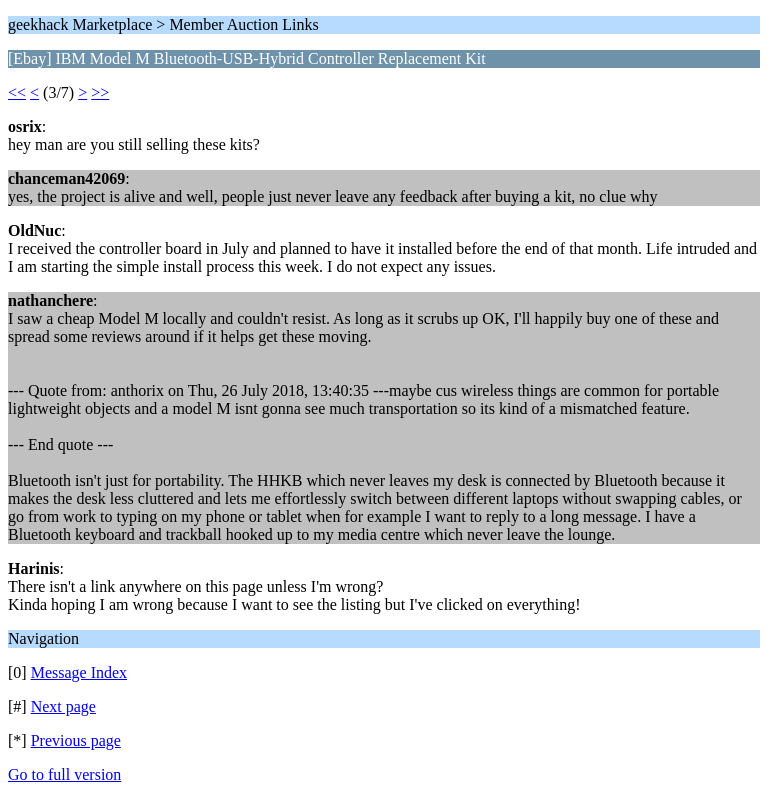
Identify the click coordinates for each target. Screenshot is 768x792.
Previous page (76, 740)
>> (100, 92)
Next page (63, 706)
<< (17, 92)
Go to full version (64, 774)
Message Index (79, 672)
